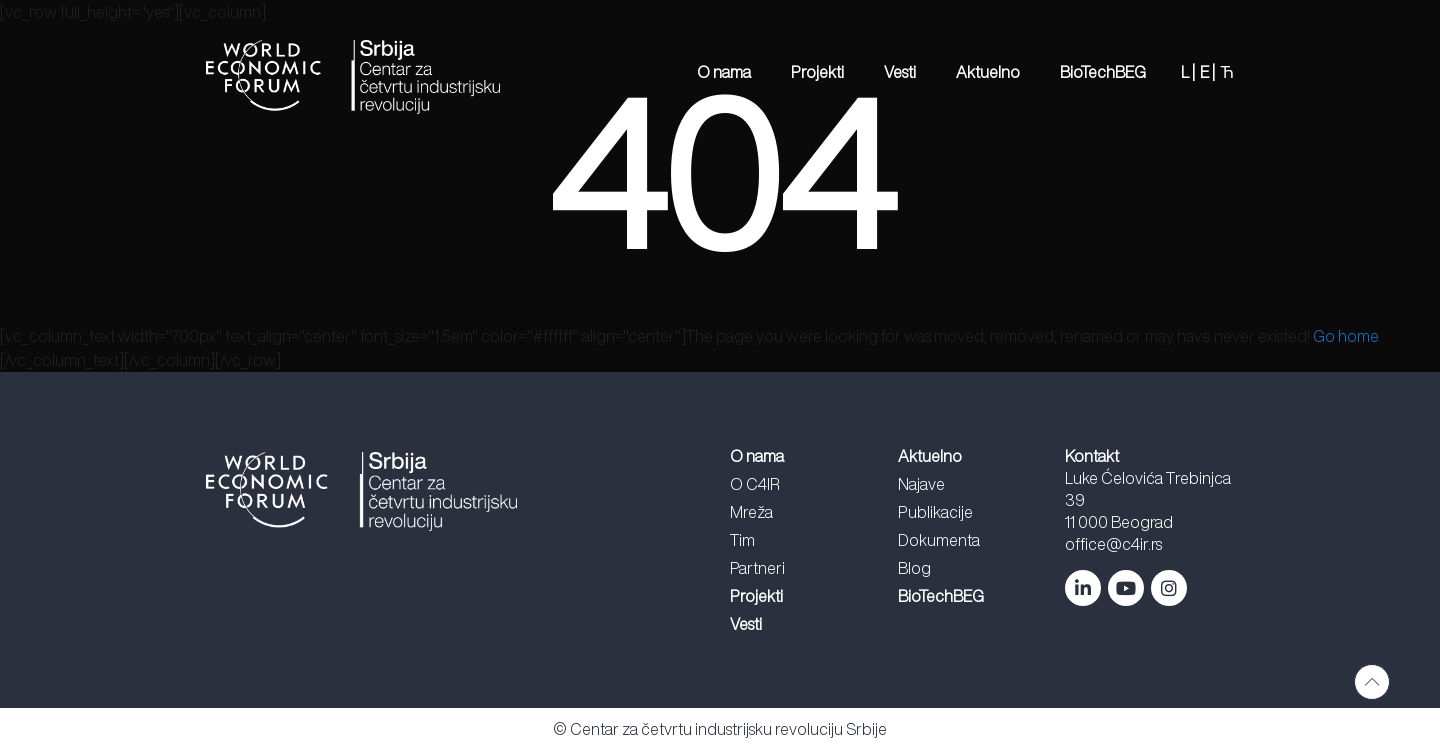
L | (1188, 72)
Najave (921, 484)
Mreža (751, 512)
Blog (914, 568)
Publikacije (935, 512)
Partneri (757, 568)
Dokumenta (939, 540)
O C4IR (755, 484)
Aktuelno (988, 72)
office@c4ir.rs (1113, 544)
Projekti (817, 72)
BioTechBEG (1103, 72)
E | (1207, 72)
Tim (742, 540)
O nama (724, 72)
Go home (1345, 336)
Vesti (900, 72)
